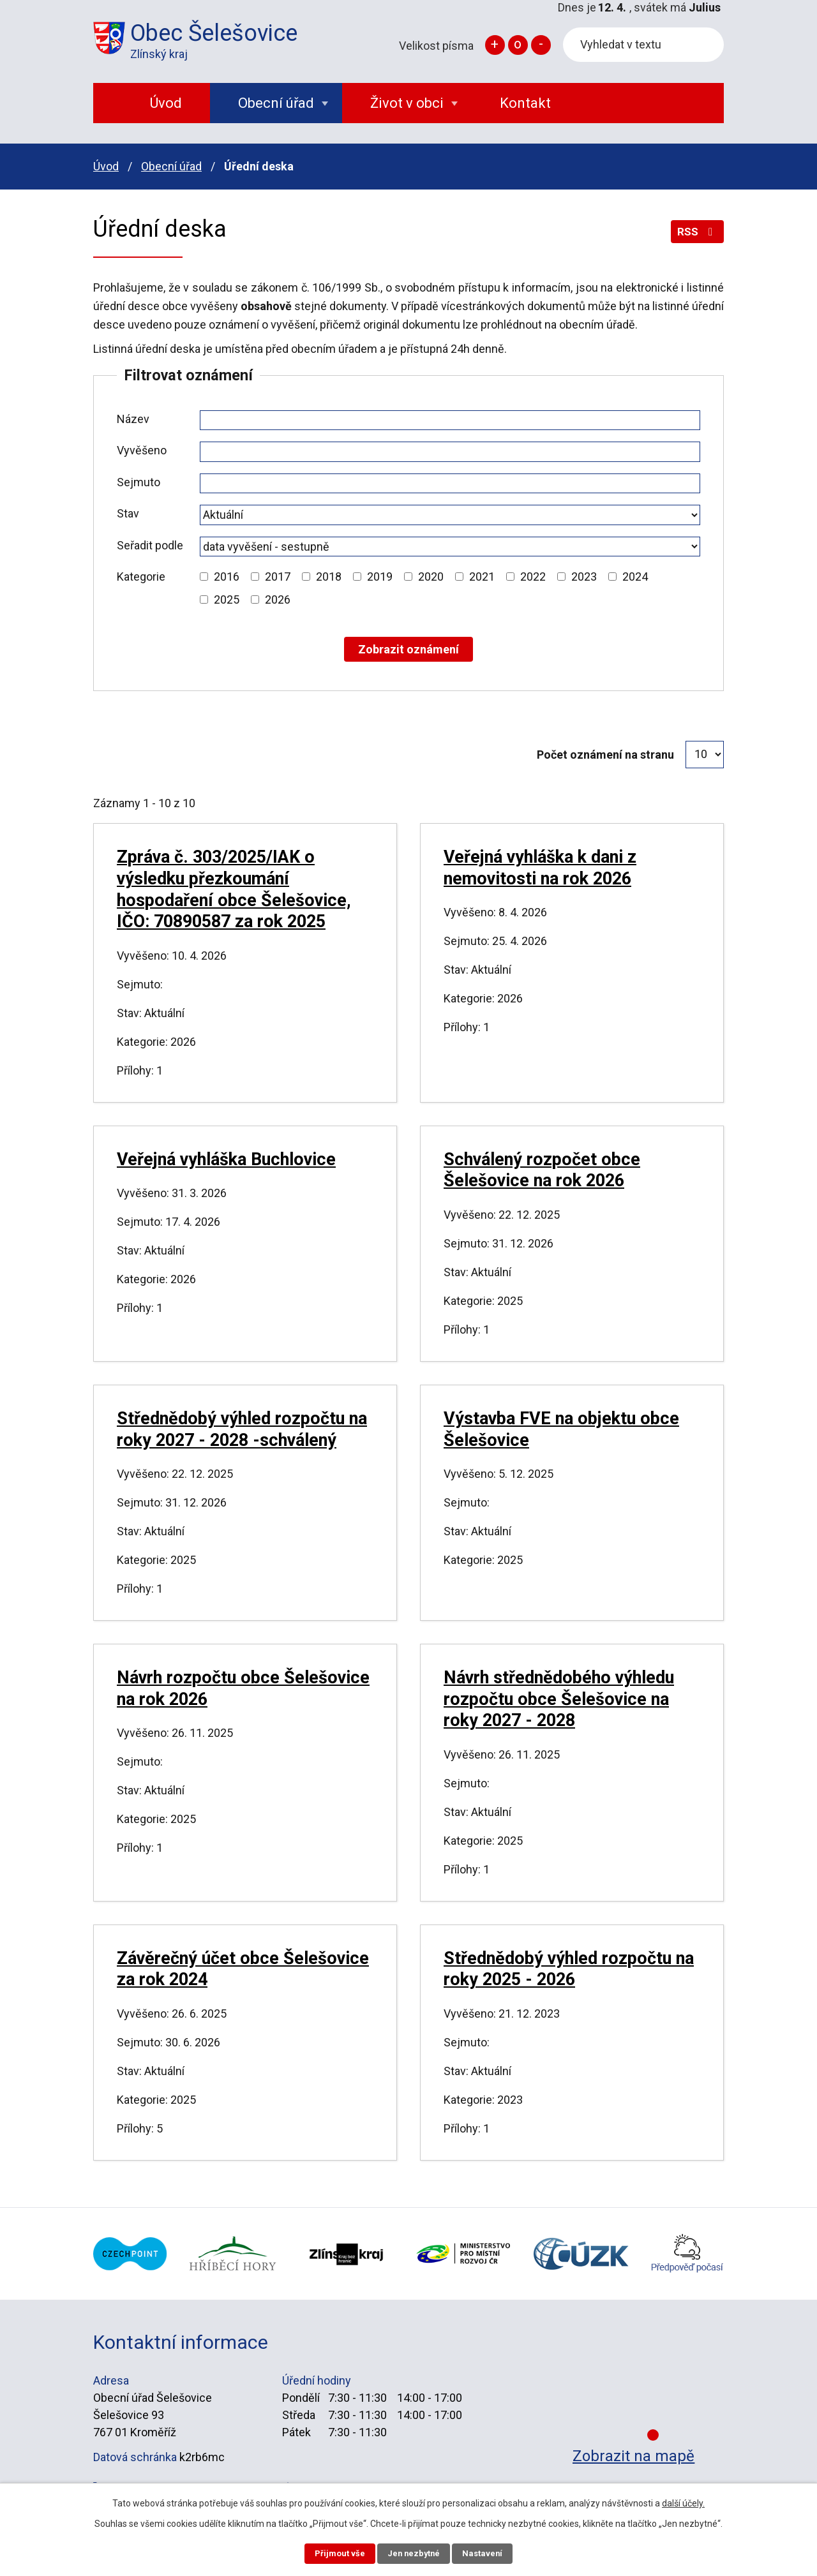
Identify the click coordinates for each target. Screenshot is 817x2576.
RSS (696, 235)
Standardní (518, 45)
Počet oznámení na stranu (605, 754)
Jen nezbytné (414, 2552)
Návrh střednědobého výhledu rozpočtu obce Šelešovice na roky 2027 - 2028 (559, 1699)
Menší (541, 45)
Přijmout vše (330, 2552)
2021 (482, 576)
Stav (128, 513)
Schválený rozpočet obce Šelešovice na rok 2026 (542, 1170)
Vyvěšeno (142, 450)
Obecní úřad (171, 166)
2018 (328, 576)
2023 (584, 576)
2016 (226, 576)
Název (133, 419)
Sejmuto (138, 482)
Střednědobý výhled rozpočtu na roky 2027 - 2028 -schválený (242, 1429)
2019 (380, 576)
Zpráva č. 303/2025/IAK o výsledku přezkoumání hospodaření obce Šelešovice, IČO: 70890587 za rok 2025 (234, 889)
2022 (533, 576)
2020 (431, 576)
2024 (635, 576)
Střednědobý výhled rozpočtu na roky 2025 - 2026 (569, 1969)
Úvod (106, 166)
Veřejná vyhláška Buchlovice (226, 1159)
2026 (277, 599)
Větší (495, 45)
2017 (277, 576)
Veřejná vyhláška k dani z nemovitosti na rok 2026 (540, 868)
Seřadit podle (150, 545)
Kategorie (141, 576)
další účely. (683, 2501)
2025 (226, 599)
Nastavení (491, 2552)
